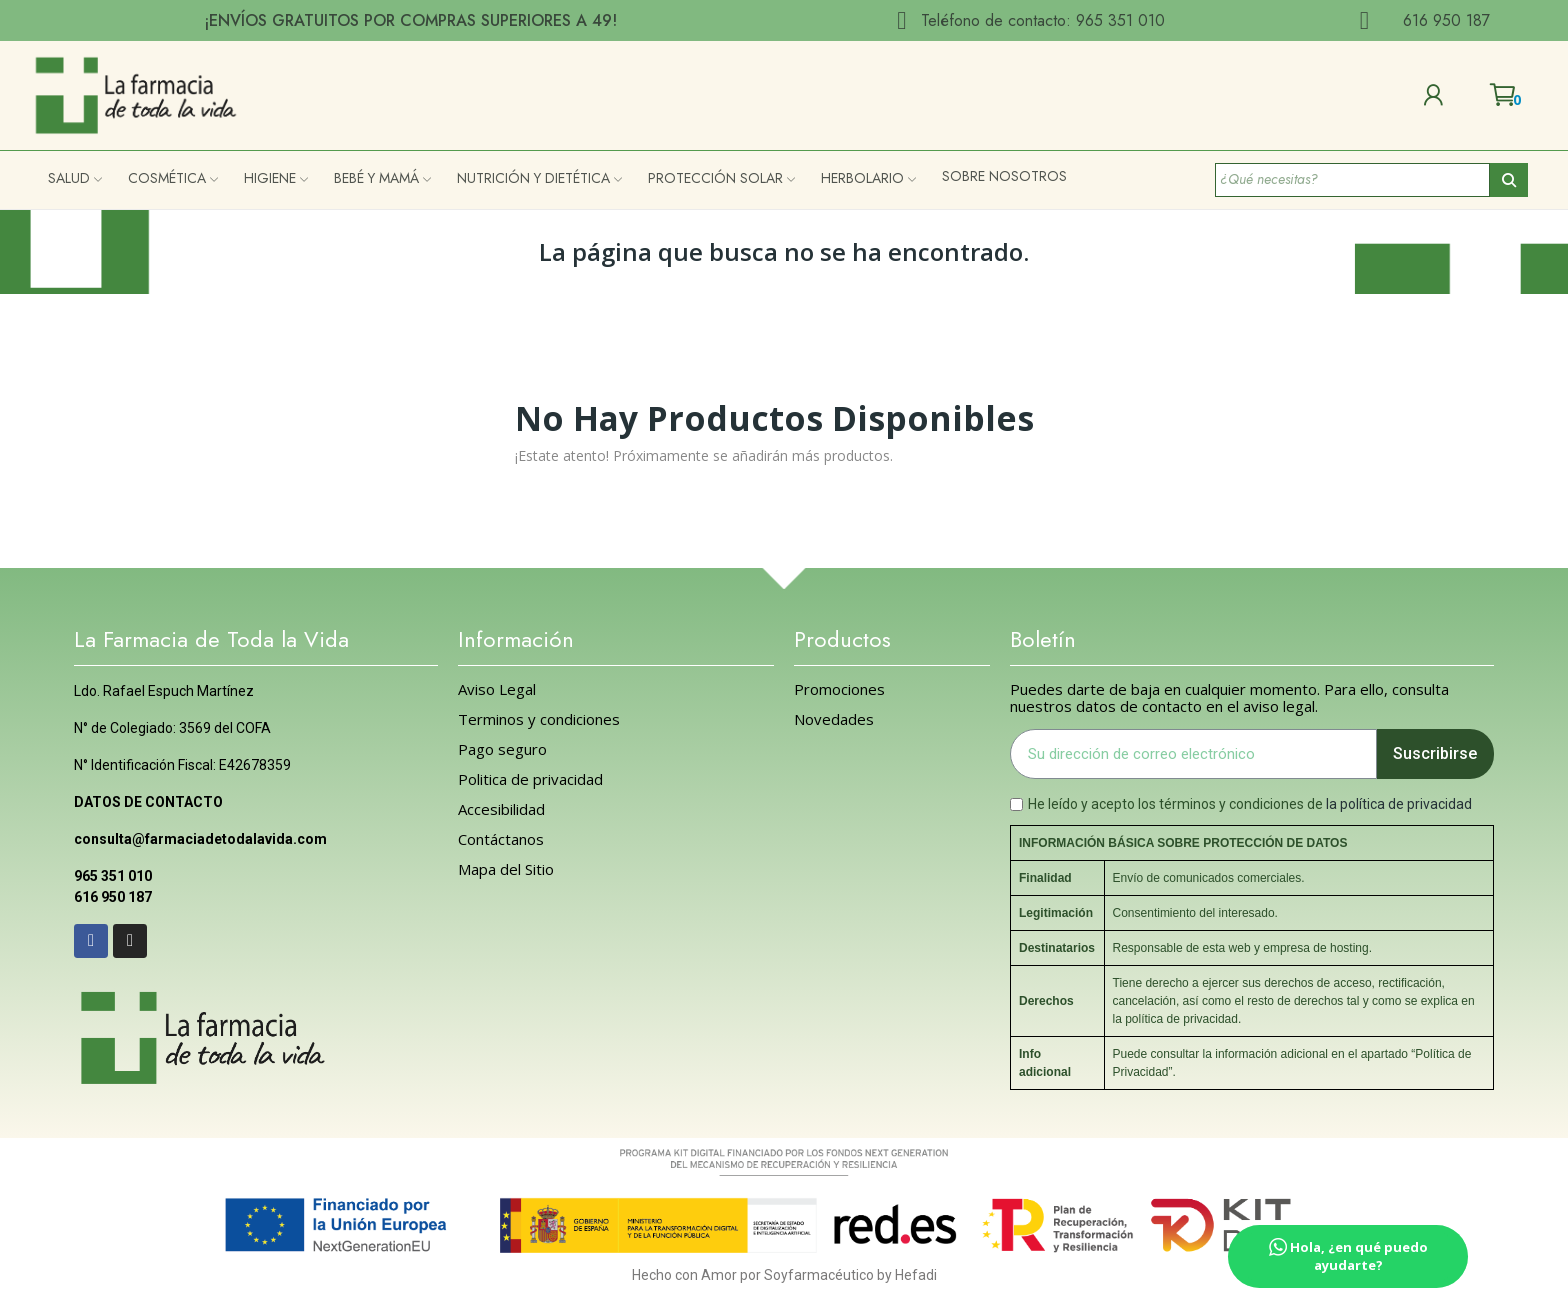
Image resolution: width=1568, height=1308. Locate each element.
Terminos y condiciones (539, 719)
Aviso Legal (497, 689)
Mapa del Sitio (506, 869)
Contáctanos (501, 839)
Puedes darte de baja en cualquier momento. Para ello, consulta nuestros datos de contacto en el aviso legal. (1229, 698)
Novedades (834, 719)
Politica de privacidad (530, 779)
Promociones (839, 689)
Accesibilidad (501, 809)
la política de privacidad (1399, 804)
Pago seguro (502, 749)
